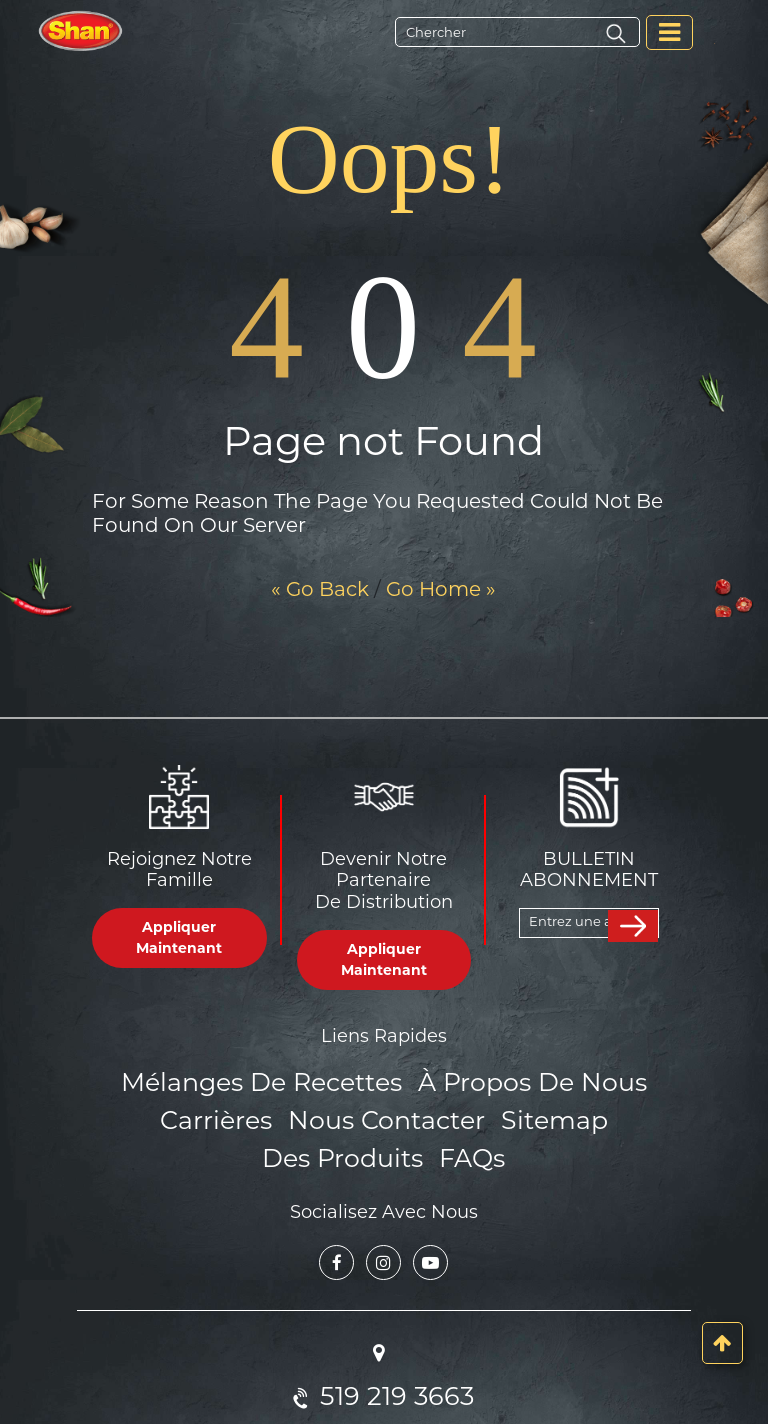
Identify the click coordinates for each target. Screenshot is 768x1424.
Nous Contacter (307, 1115)
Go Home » (441, 589)
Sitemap (458, 1115)
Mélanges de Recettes (274, 1081)
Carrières (152, 1115)
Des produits (594, 1115)
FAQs (383, 1149)
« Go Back (320, 589)
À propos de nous (520, 1081)
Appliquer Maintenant (179, 937)
